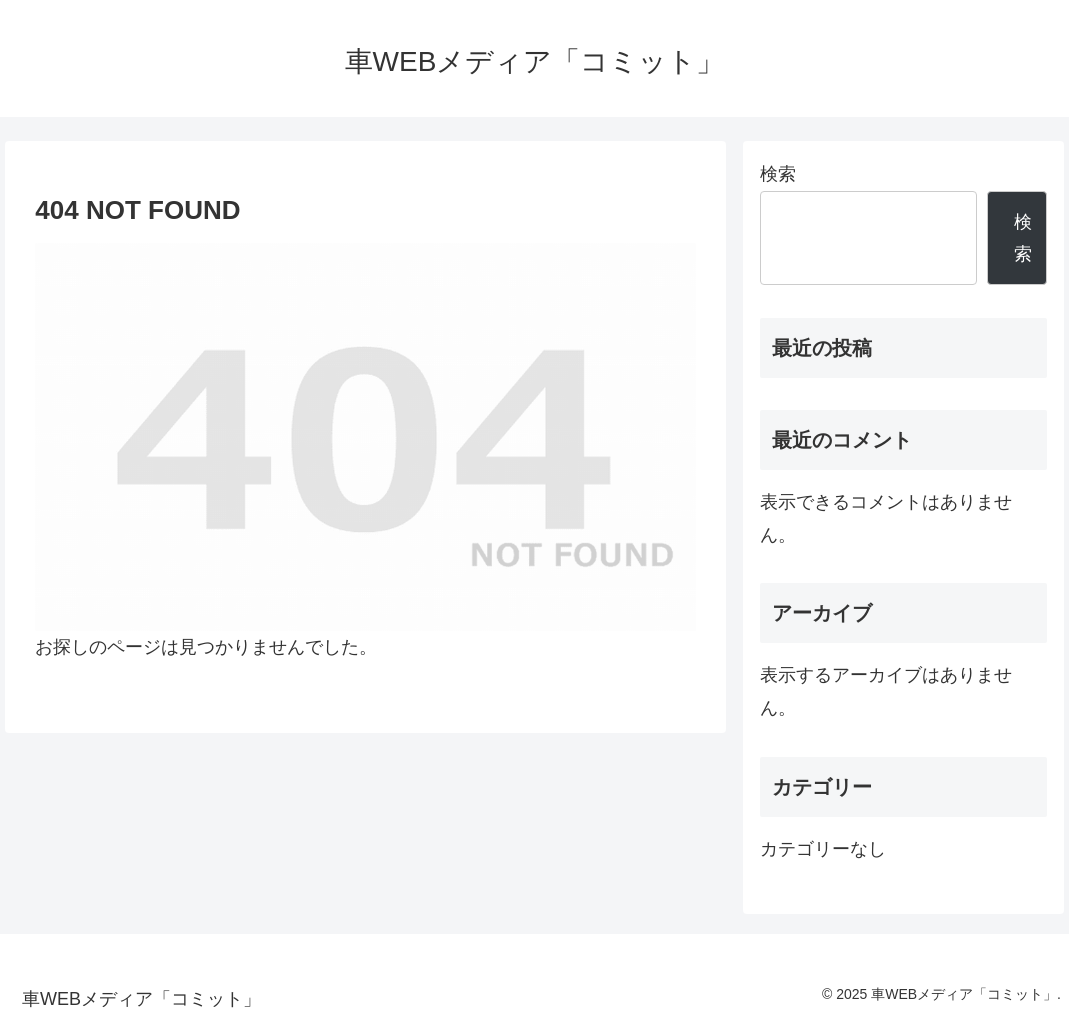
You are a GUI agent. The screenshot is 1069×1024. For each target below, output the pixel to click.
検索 (778, 174)
